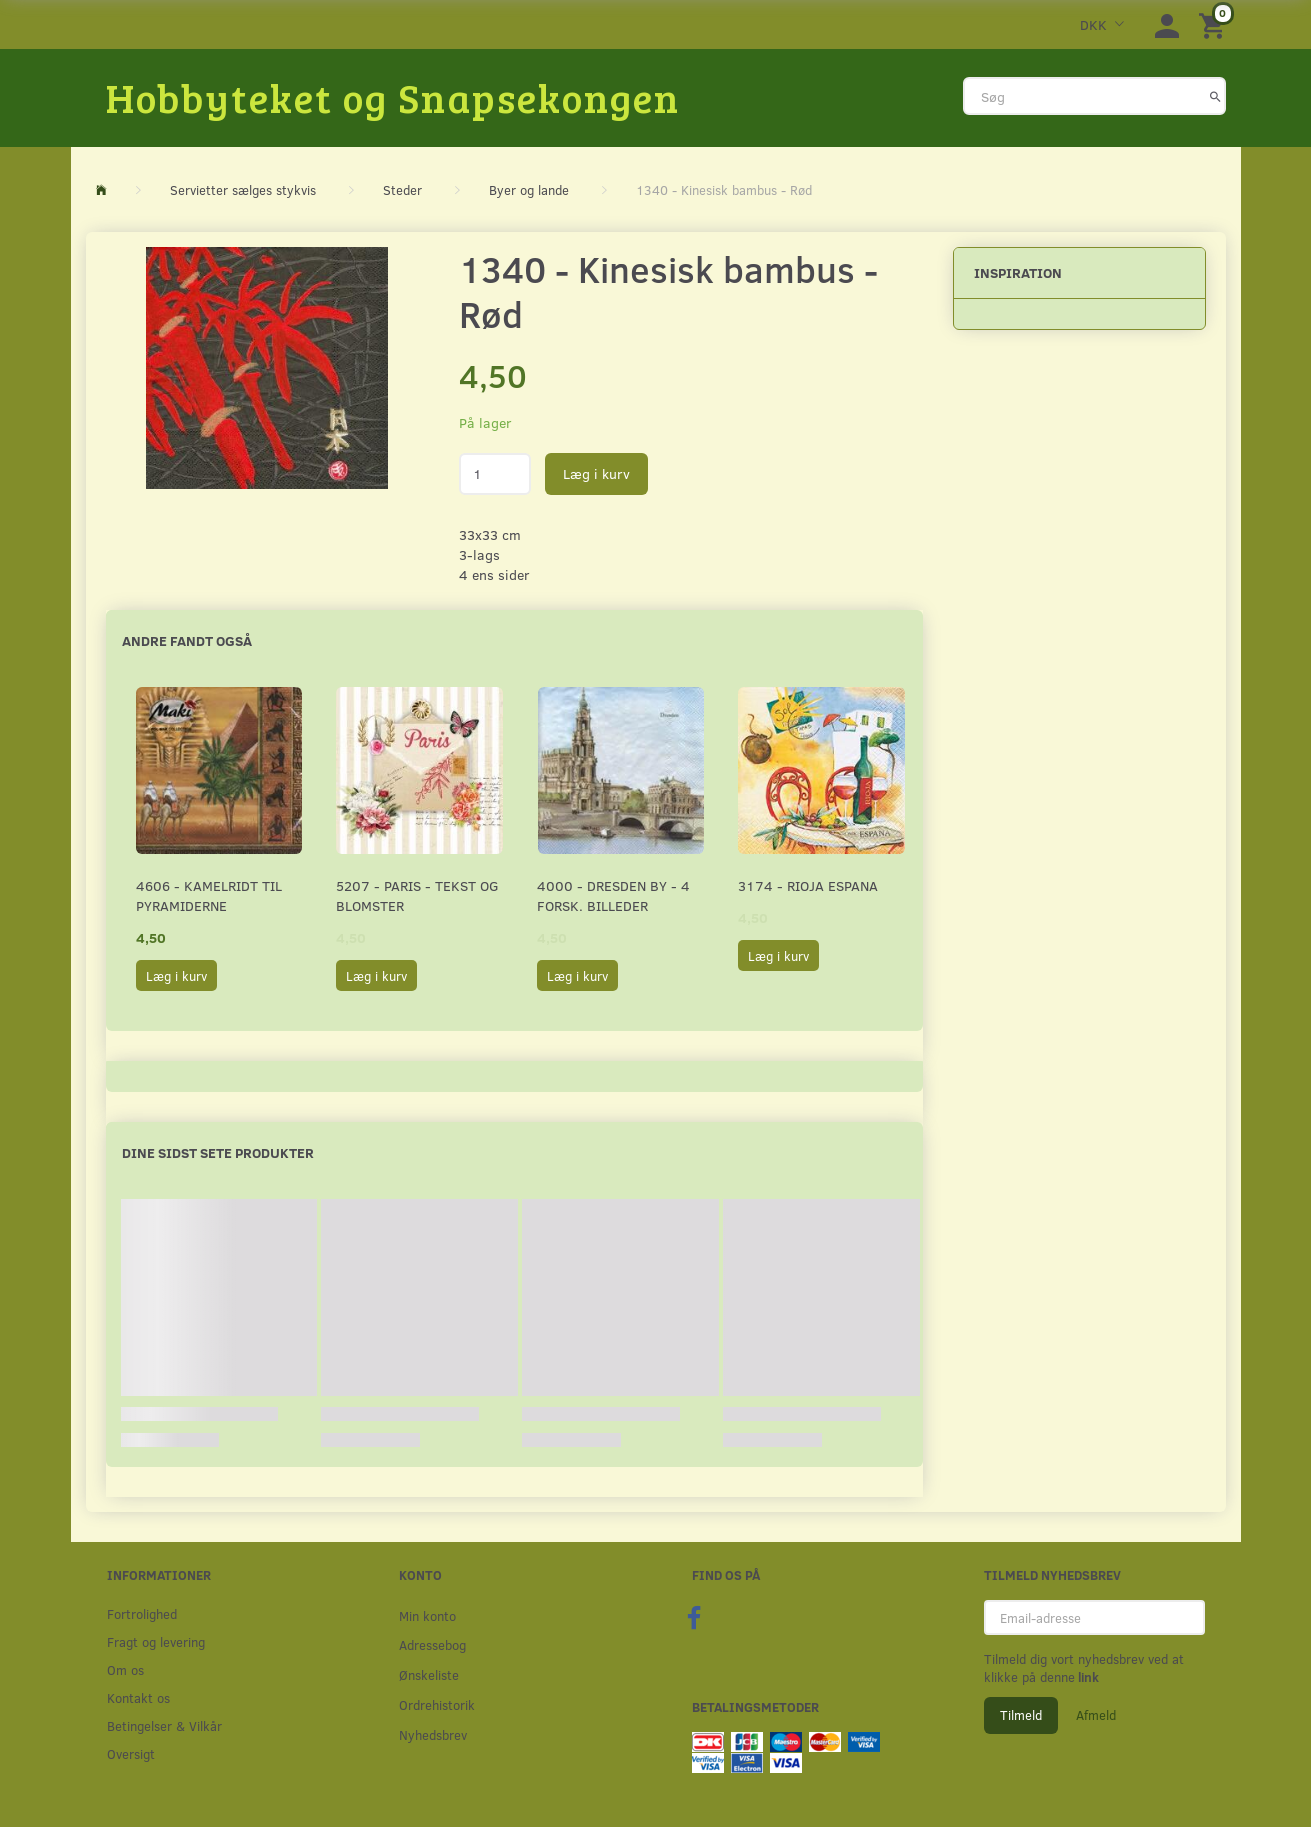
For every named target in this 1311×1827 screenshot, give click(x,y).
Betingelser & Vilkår (164, 1725)
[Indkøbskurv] (1215, 24)
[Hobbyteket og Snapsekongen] (393, 97)
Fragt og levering (156, 1641)
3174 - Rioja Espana (808, 885)
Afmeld (1096, 1715)
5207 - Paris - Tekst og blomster (417, 895)
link (1087, 1677)
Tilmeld (1021, 1715)
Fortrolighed (142, 1613)
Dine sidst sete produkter (218, 1152)
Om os (125, 1669)
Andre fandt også (187, 640)
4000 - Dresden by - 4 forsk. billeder (613, 895)
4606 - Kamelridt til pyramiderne (209, 895)
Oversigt (131, 1753)
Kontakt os (138, 1697)
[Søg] (1215, 96)
